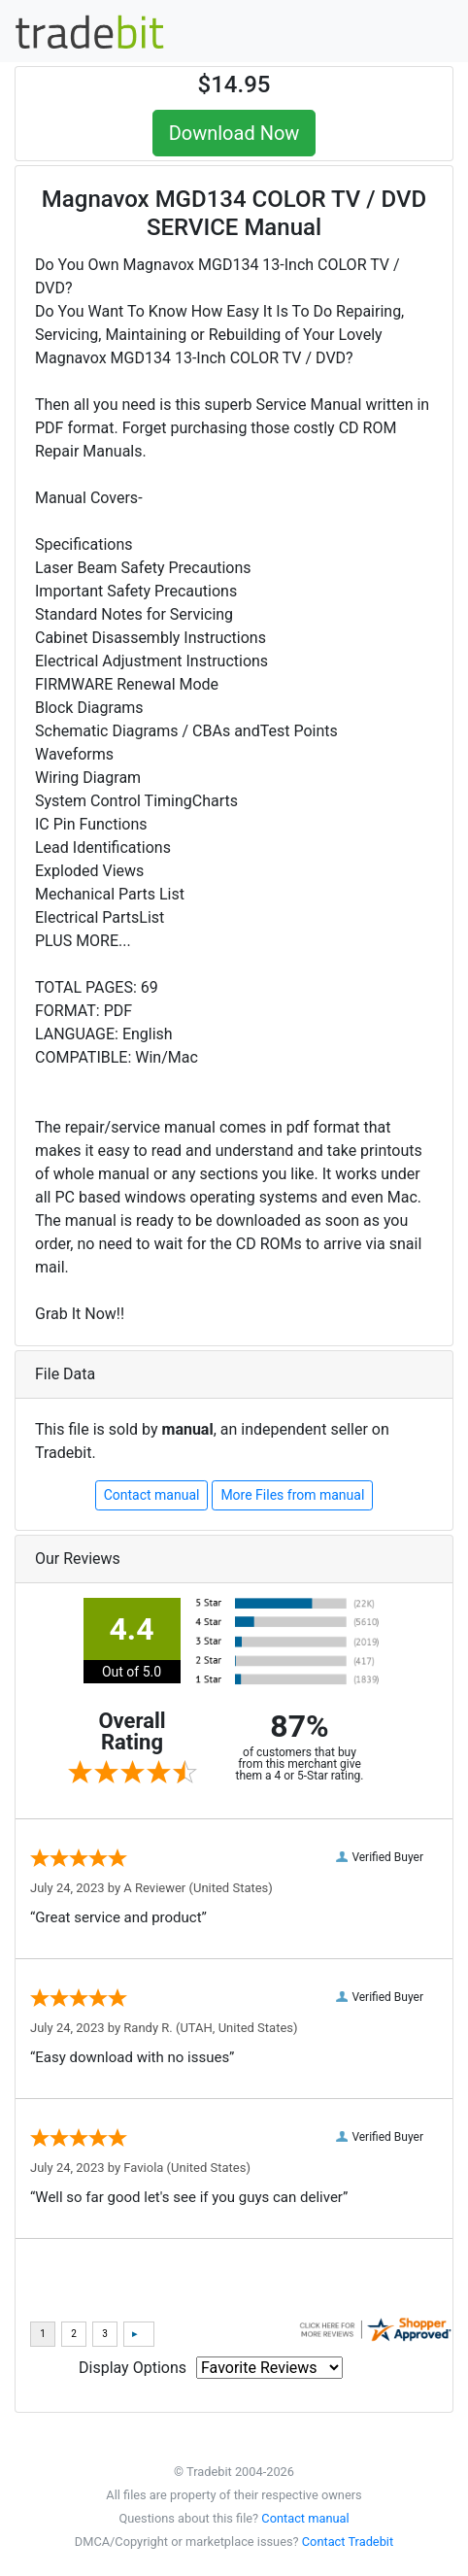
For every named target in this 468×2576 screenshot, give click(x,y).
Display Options (132, 2367)
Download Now (234, 133)
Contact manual (152, 1495)
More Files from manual (292, 1495)
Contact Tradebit (347, 2541)
